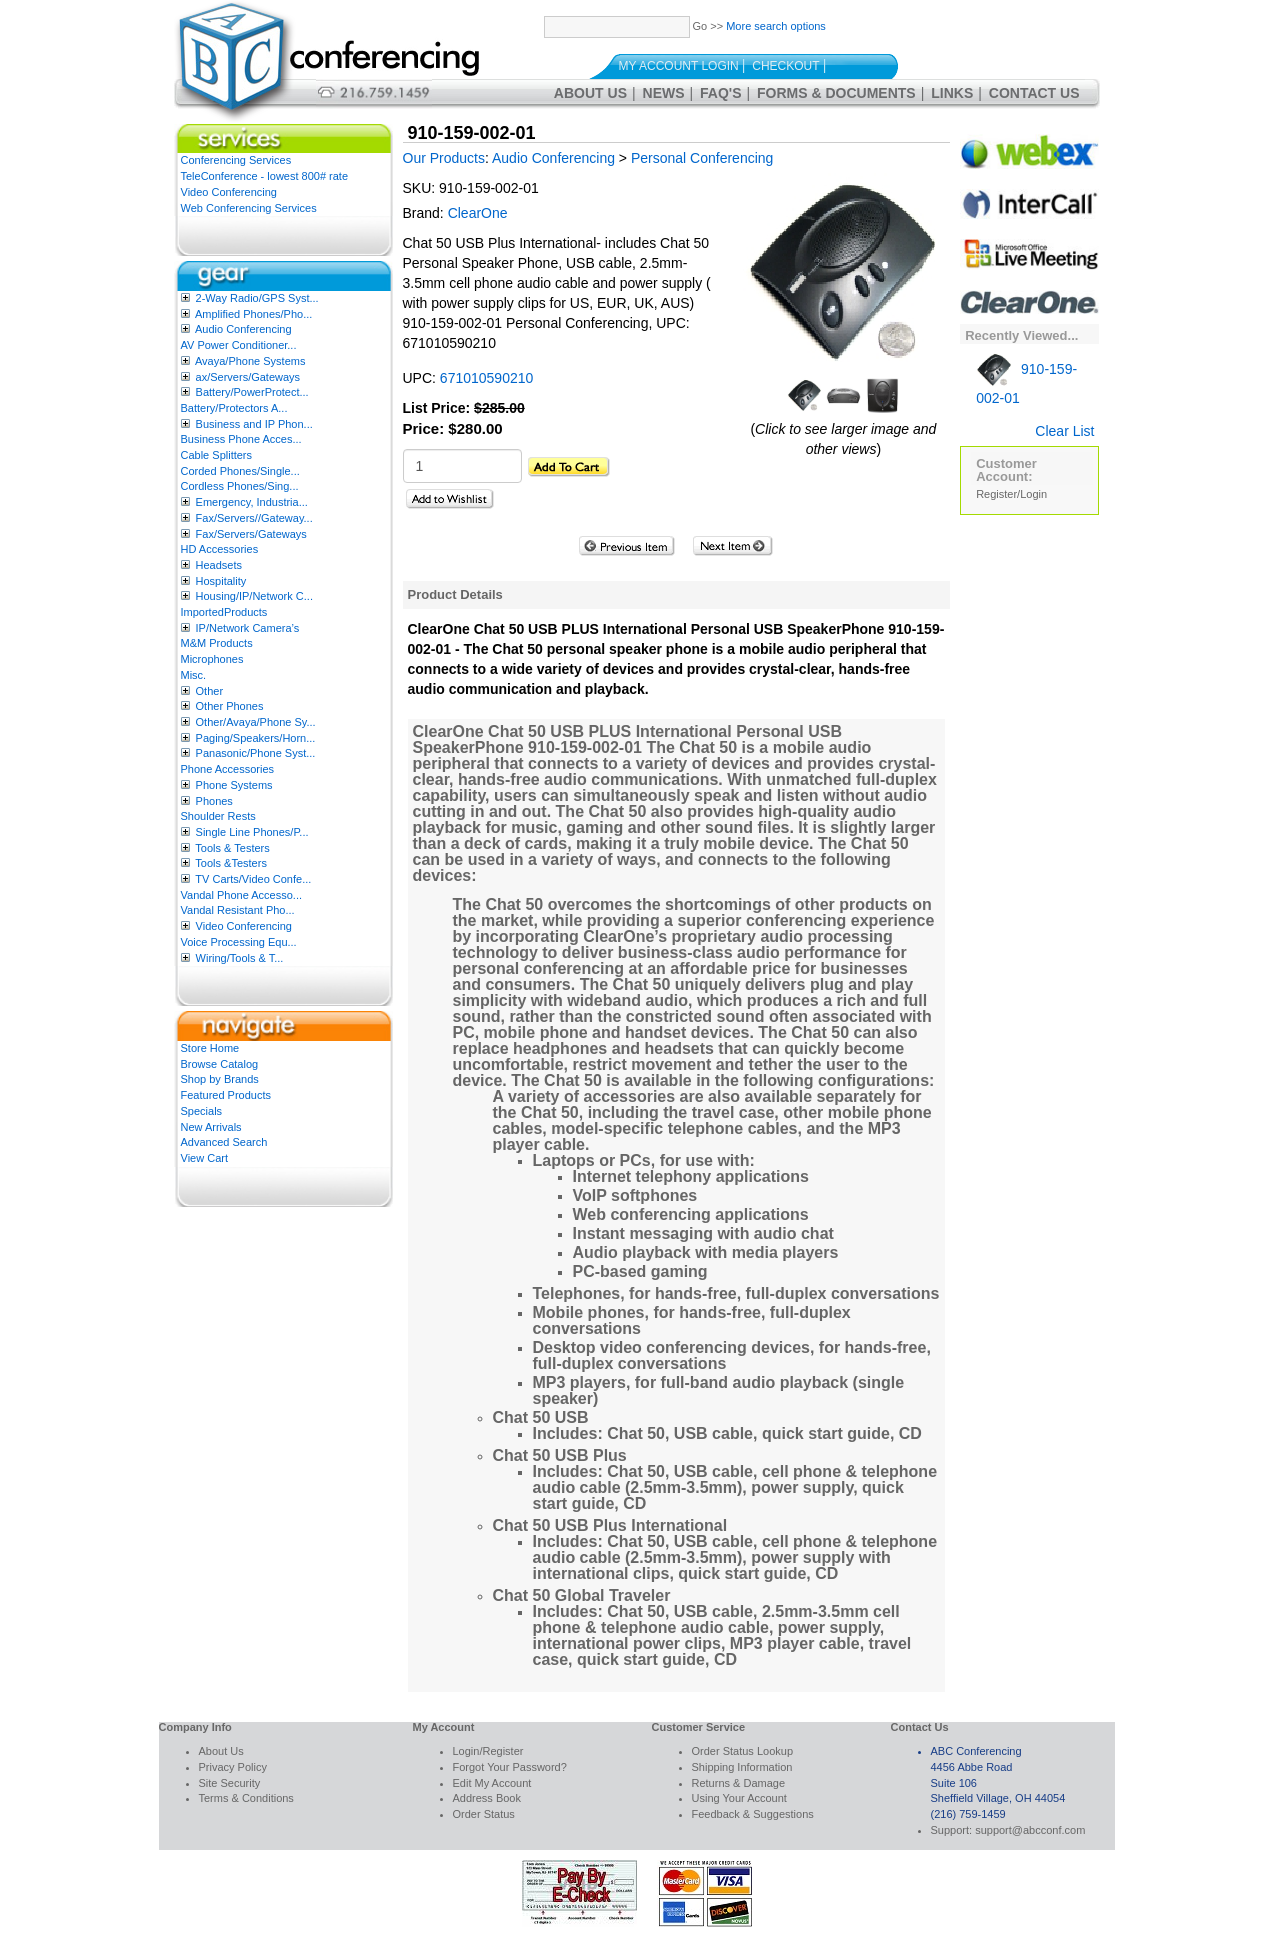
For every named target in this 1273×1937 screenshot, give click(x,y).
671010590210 (486, 378)
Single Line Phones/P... (252, 832)
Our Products (444, 158)
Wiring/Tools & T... (240, 958)
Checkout (785, 66)
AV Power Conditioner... (239, 345)
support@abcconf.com (1030, 1830)
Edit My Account (492, 1783)
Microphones (212, 659)
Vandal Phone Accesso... (242, 895)
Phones (214, 801)
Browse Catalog (220, 1064)
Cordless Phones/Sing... (240, 486)
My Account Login (679, 66)
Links (952, 93)
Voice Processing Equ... (239, 942)
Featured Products (226, 1095)
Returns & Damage (739, 1783)
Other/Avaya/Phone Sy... (256, 722)
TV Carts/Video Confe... (253, 879)
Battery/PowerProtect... (252, 392)
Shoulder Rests (218, 816)
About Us (590, 93)
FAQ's (720, 93)
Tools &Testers (231, 863)
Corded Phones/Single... (240, 471)
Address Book (487, 1798)
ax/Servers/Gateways (248, 377)
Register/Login (1011, 494)
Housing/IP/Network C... (254, 596)
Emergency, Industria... (252, 502)
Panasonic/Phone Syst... (256, 753)
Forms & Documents (836, 93)
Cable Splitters (217, 455)
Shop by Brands (220, 1079)
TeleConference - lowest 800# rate (265, 176)
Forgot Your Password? (510, 1767)
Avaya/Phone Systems (250, 361)
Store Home (210, 1048)
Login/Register (488, 1751)
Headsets (219, 565)
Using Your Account (739, 1798)
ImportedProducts (224, 612)
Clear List (1064, 431)
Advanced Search (224, 1142)
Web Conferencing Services (249, 208)
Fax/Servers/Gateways (251, 534)
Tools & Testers (232, 848)
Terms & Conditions (246, 1798)
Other (210, 691)
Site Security (230, 1783)
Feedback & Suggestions (753, 1814)
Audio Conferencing (243, 329)
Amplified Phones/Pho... (253, 314)
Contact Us (1034, 93)
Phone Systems (234, 785)
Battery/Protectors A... (234, 408)
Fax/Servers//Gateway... (254, 518)
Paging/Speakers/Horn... (256, 738)
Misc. (194, 675)
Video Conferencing (229, 192)
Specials (202, 1111)
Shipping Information (742, 1767)
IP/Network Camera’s (248, 628)
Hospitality (221, 581)
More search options (776, 26)
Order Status (484, 1814)
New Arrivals (211, 1127)
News (664, 93)
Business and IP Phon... (254, 424)
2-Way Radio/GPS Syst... (257, 298)
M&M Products (217, 643)
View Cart (204, 1158)
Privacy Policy (233, 1767)
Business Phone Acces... (241, 439)
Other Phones (230, 706)
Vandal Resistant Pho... (238, 910)
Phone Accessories (228, 769)
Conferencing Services (236, 160)
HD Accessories (220, 549)
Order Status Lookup (743, 1751)
